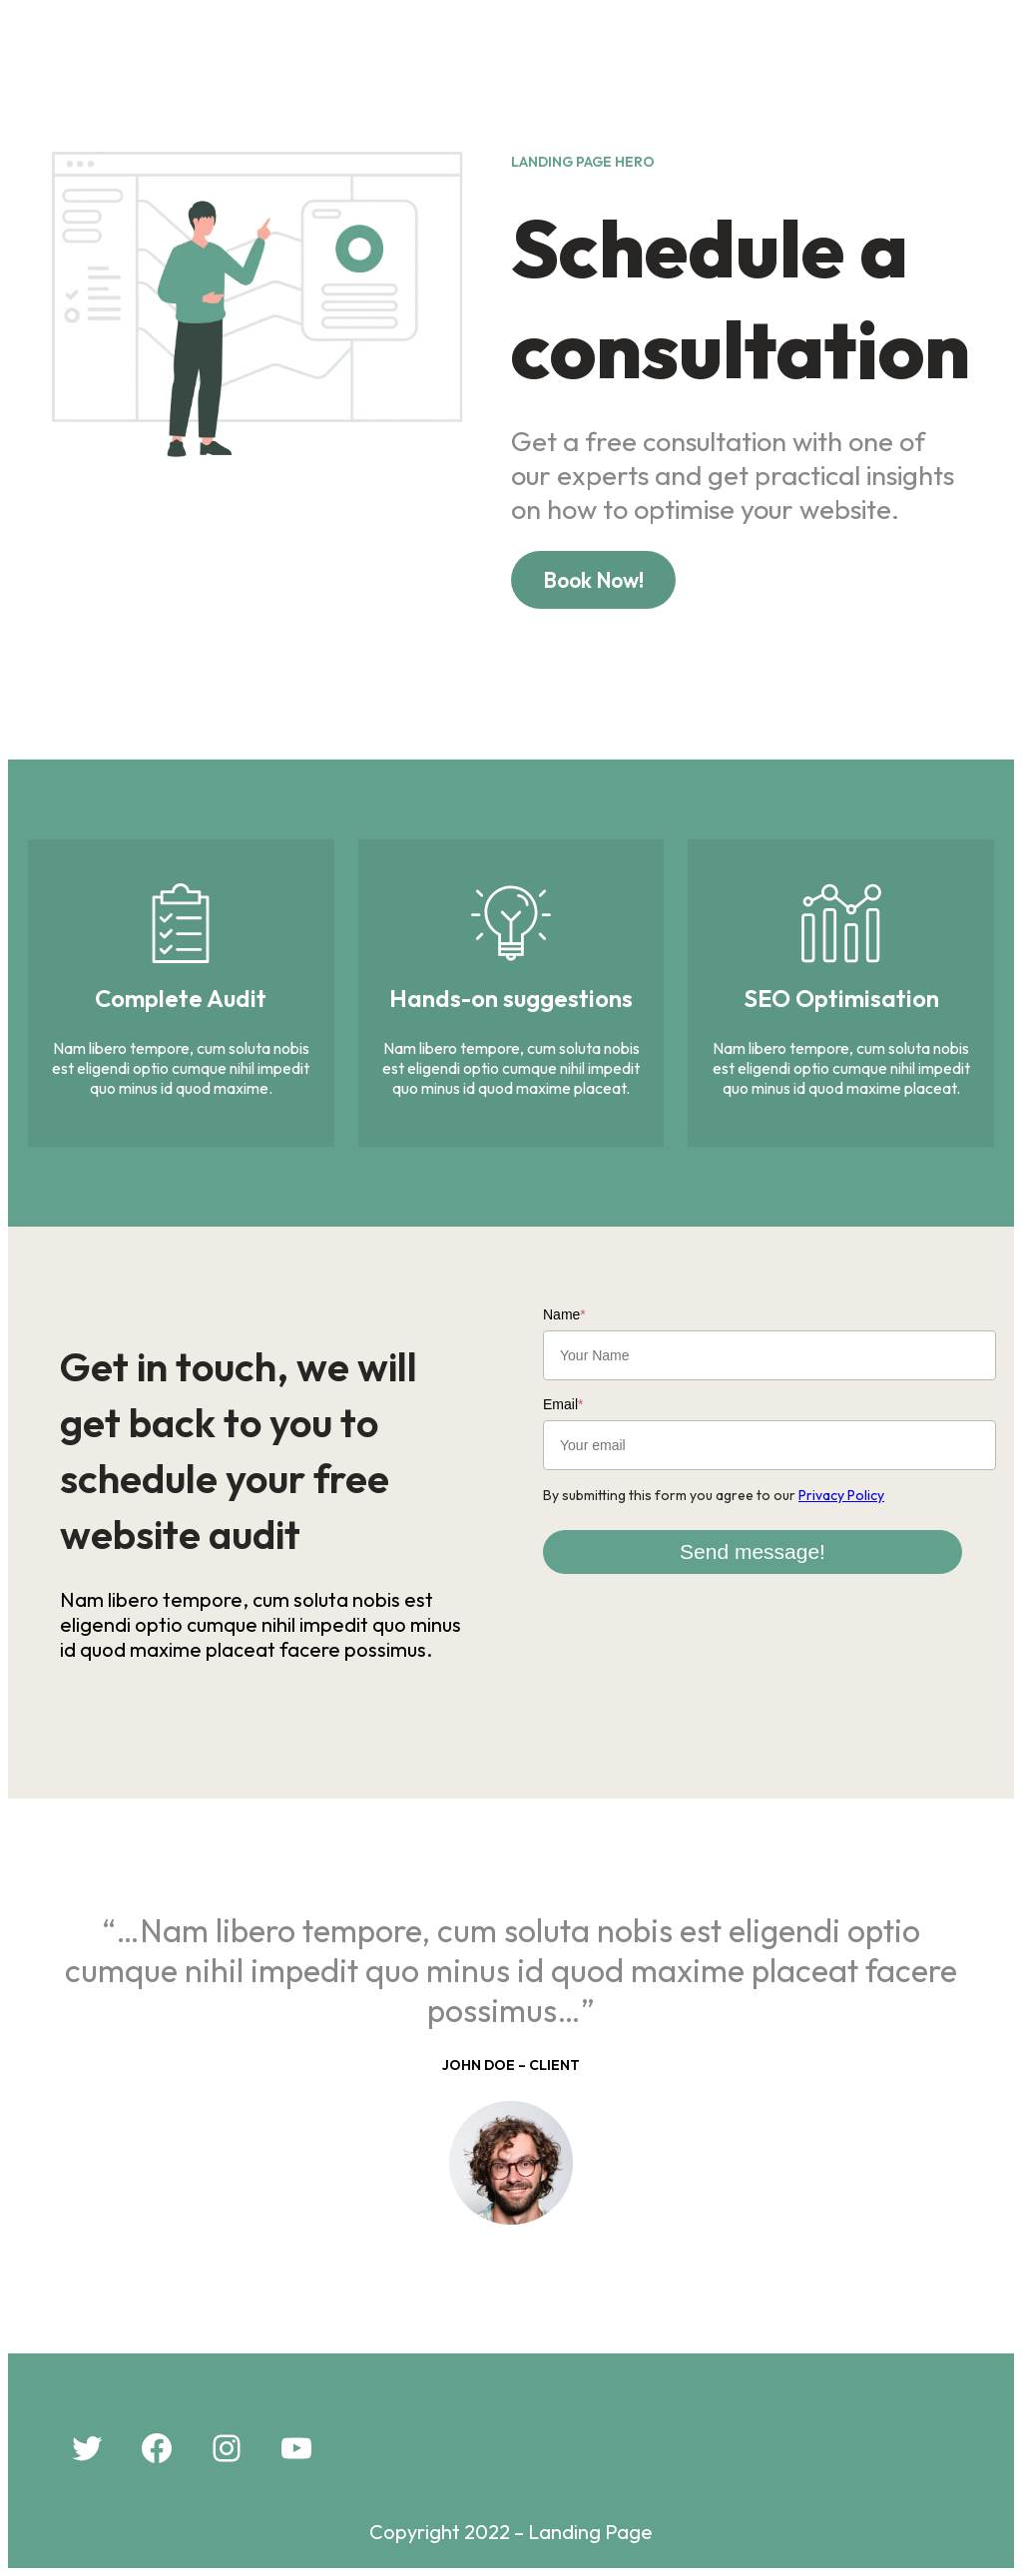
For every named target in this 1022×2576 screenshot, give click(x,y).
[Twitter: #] (87, 2448)
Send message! (752, 1551)
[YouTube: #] (296, 2448)
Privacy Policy (841, 1495)
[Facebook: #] (157, 2448)
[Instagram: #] (227, 2448)
